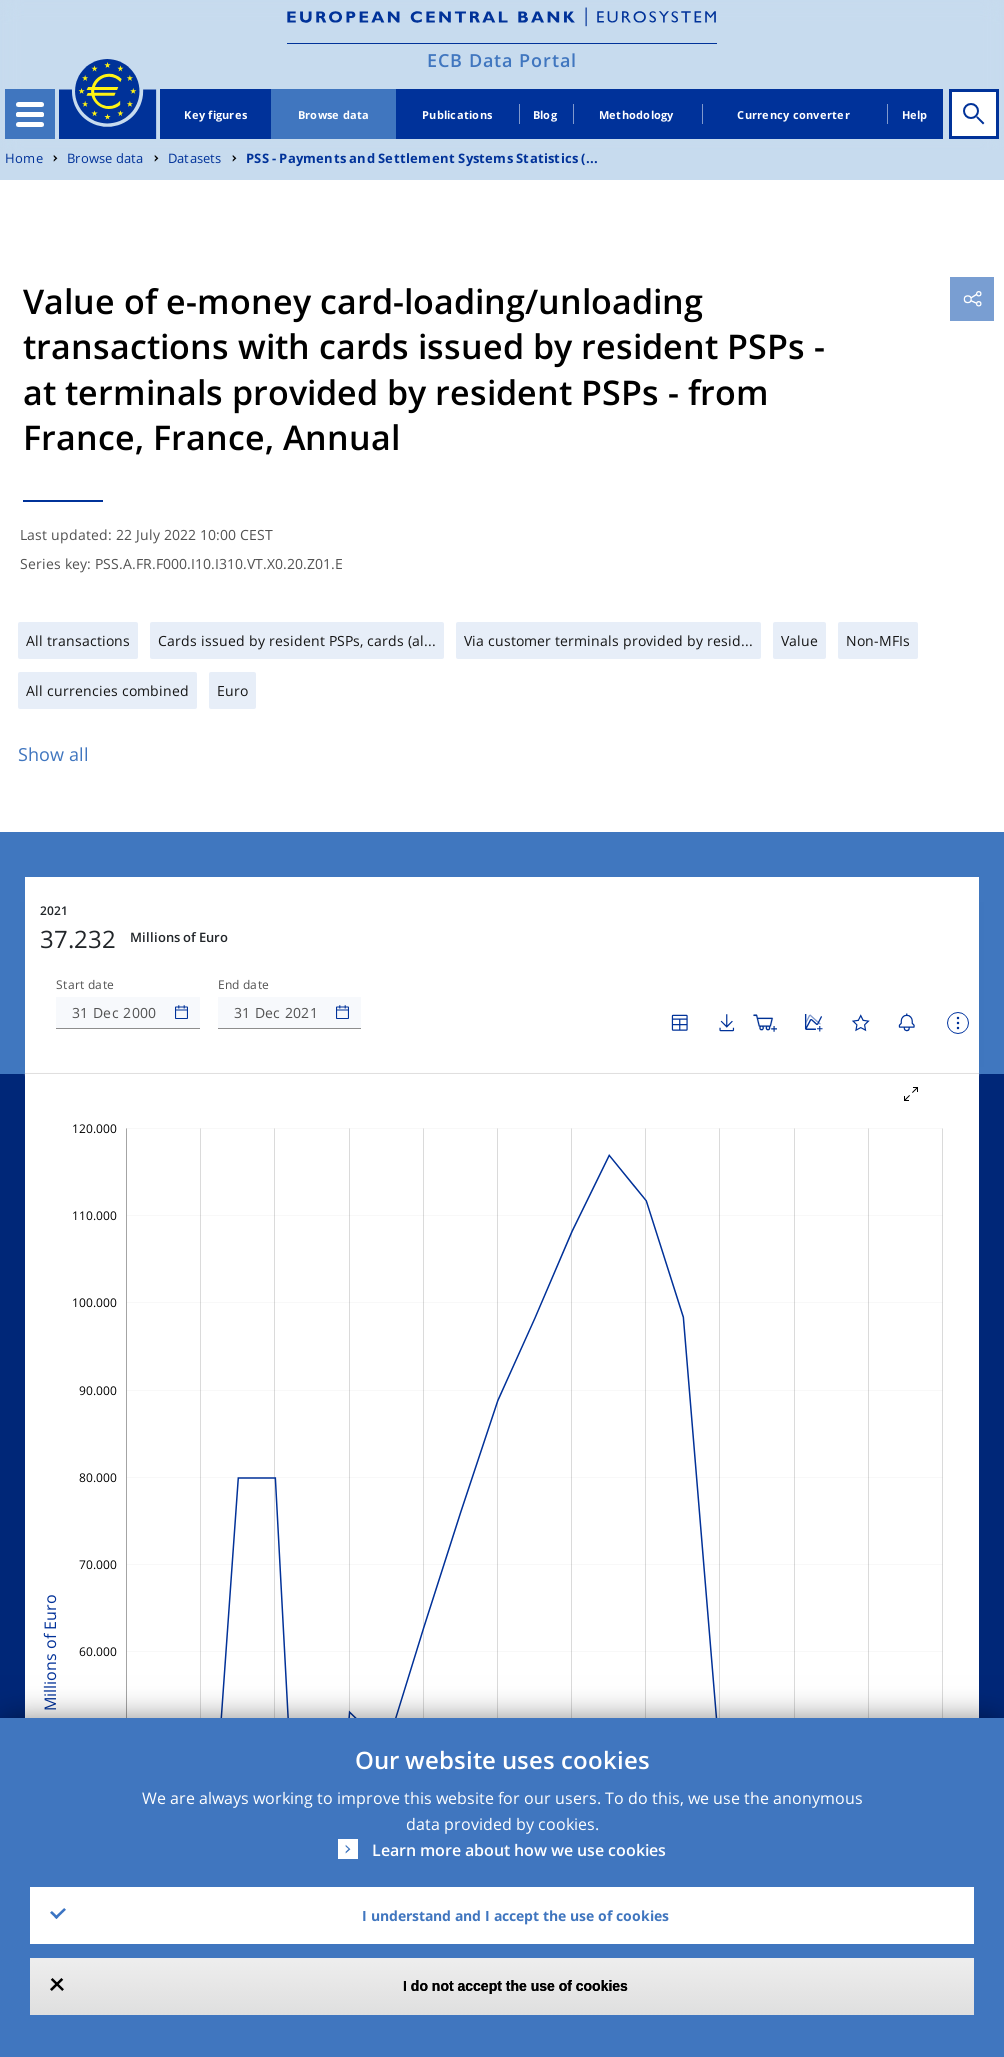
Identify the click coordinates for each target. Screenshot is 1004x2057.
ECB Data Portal (502, 60)
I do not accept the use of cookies (515, 1986)
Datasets (195, 158)
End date (244, 985)
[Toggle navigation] (30, 114)
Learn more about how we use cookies (519, 1850)
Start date (85, 985)
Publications (457, 114)
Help (915, 114)
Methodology (636, 114)
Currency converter (793, 114)
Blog (545, 114)
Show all (53, 754)
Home (24, 158)
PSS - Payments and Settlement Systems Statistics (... (422, 158)
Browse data (334, 114)
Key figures (215, 114)
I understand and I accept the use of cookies (515, 1915)
